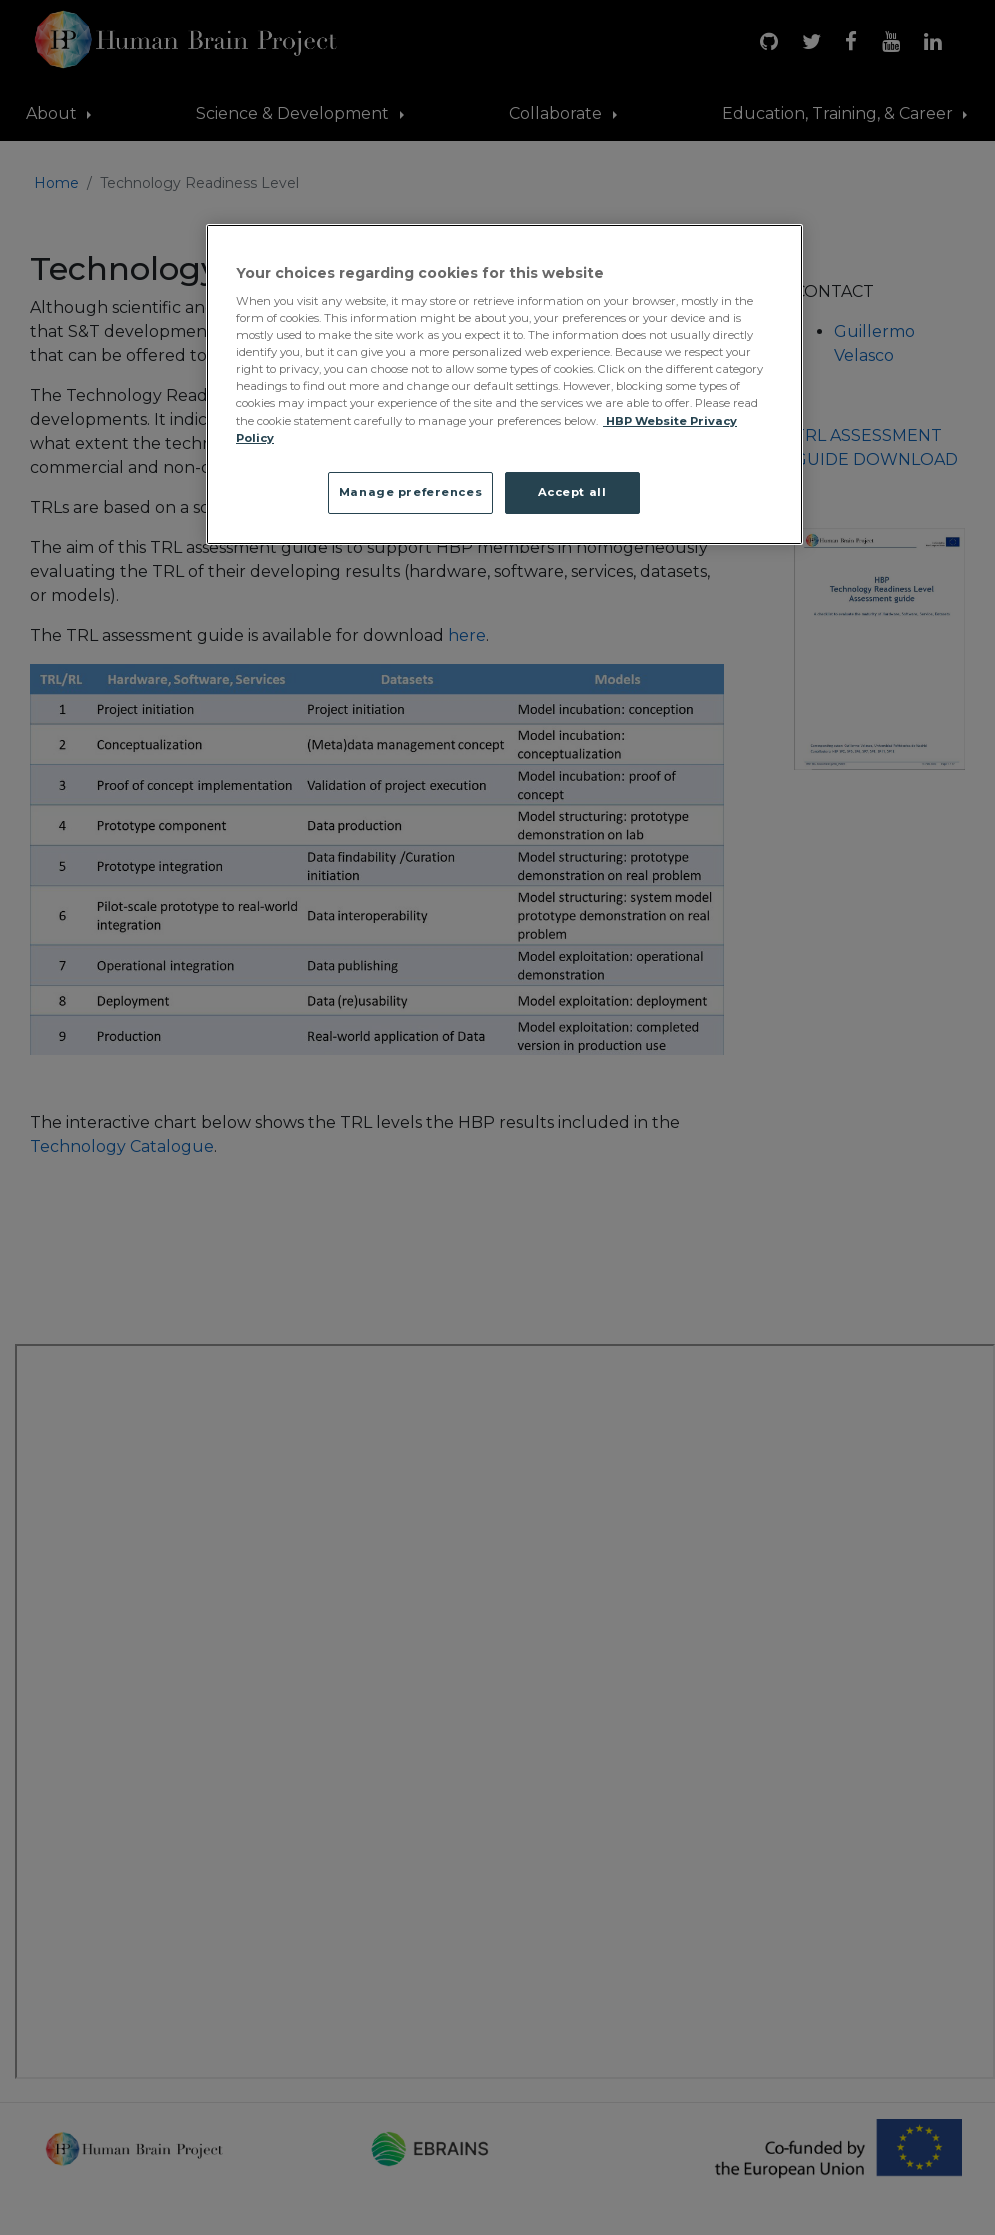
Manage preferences (410, 492)
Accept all (572, 492)
